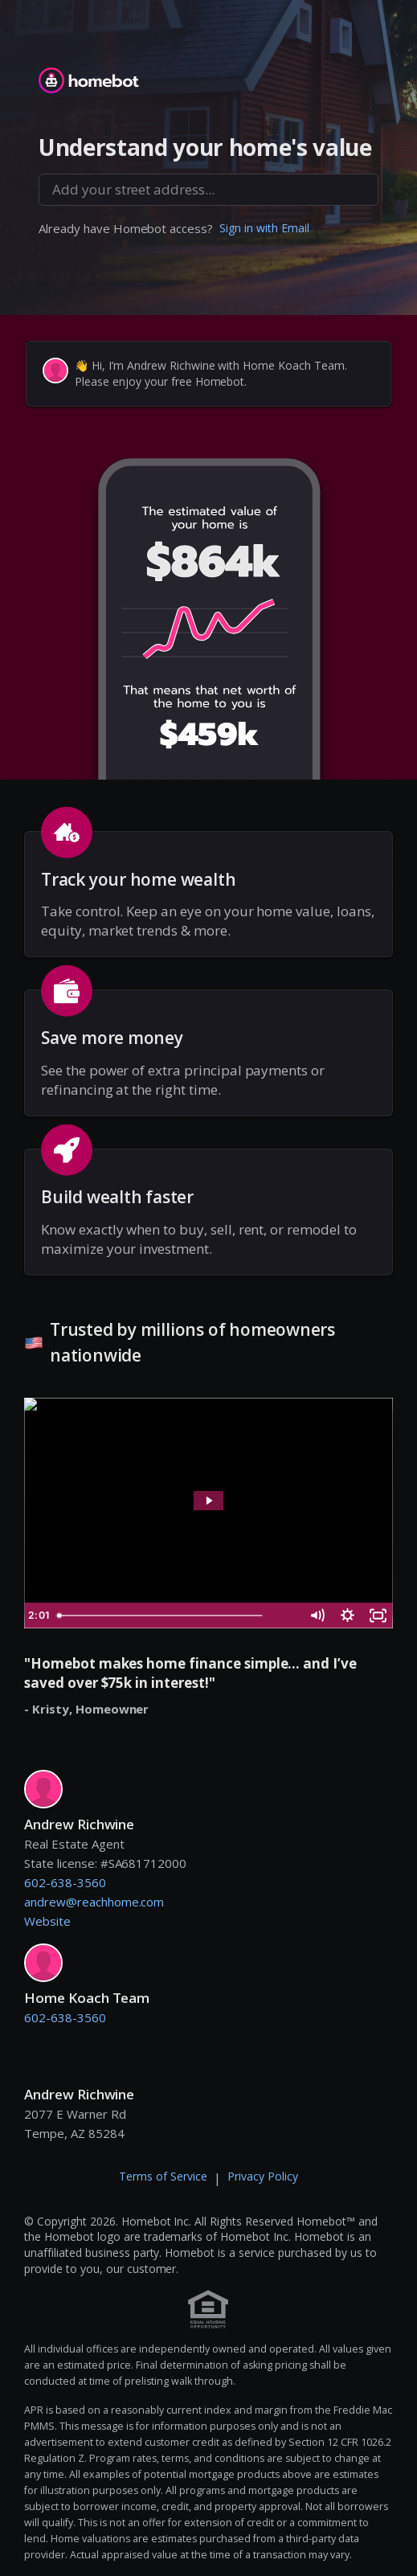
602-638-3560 (65, 1882)
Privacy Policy (262, 2176)
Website (47, 1921)
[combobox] (208, 190)
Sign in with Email (264, 227)
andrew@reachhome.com (94, 1902)
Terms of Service (163, 2176)
